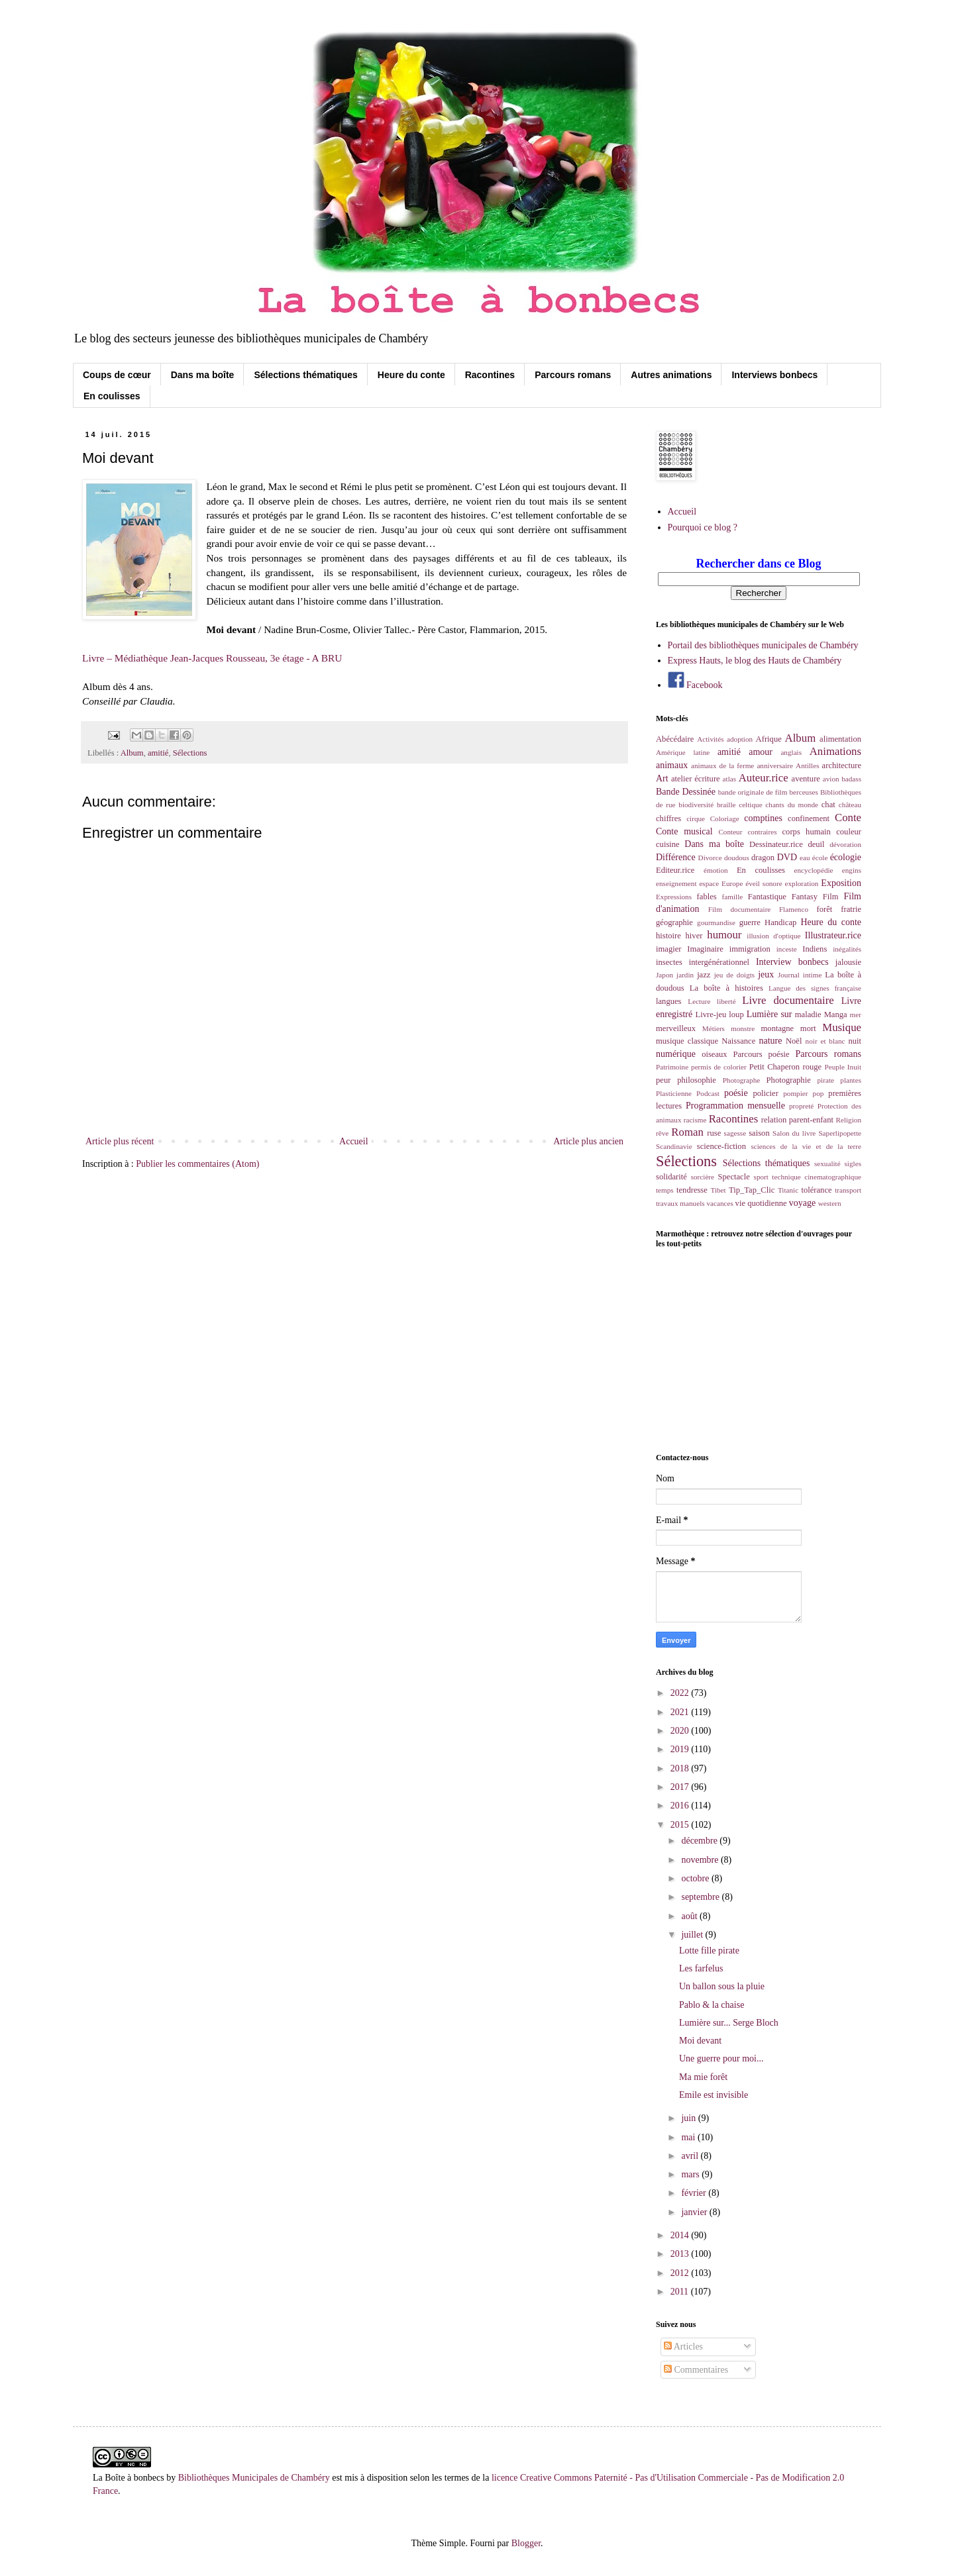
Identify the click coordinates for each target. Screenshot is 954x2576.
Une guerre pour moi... (721, 2058)
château (850, 805)
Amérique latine (683, 752)
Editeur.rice (675, 870)
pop (818, 1093)
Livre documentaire (788, 1000)
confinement (808, 818)
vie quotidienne (761, 1203)
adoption (740, 739)
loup (736, 1014)
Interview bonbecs (792, 962)
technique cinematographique (816, 1177)
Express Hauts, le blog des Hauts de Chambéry (755, 661)
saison (759, 1133)
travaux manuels (680, 1203)
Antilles (807, 765)
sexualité (827, 1163)
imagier (668, 949)
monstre (743, 1028)
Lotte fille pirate (709, 1951)
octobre (696, 1878)
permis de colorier (719, 1067)
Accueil (353, 1141)
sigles (853, 1163)
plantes (850, 1080)
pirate (825, 1080)
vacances (719, 1203)
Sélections (190, 753)
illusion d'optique (773, 936)
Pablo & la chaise (711, 2005)
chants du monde (791, 805)
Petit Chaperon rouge (785, 1066)
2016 (681, 1805)
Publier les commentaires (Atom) (197, 1164)
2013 (681, 2254)
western (829, 1203)
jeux (766, 974)
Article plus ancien (588, 1141)
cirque (695, 818)
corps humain (806, 831)
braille (726, 805)
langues (668, 1001)
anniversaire (775, 765)
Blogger (526, 2543)
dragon (762, 857)
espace (709, 883)
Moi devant (700, 2041)
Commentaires (696, 2370)
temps (665, 1190)
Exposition (841, 883)
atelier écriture (695, 778)
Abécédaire (675, 739)
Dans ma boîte (203, 375)
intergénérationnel (719, 962)
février (694, 2193)
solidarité (671, 1176)
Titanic (788, 1190)
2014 (681, 2235)
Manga (835, 1014)
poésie (736, 1093)
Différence (676, 857)
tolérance (816, 1190)
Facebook (695, 685)
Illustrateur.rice (833, 935)
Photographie (789, 1080)
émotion (716, 870)
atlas (730, 779)
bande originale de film (753, 792)
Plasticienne (674, 1093)
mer (855, 1014)
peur (663, 1080)
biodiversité (696, 805)
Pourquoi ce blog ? (702, 527)
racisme (695, 1120)
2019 (681, 1749)
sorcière (702, 1177)
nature (770, 1041)
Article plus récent (119, 1141)
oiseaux (714, 1054)
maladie (808, 1014)
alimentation (840, 739)
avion (831, 779)
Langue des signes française (814, 988)
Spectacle (734, 1176)
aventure (806, 778)
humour (724, 934)
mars (691, 2174)
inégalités (847, 949)
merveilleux (676, 1028)
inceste (786, 949)
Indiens (814, 949)
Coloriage (724, 818)
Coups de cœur (117, 375)
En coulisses (111, 396)
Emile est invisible (713, 2095)
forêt (825, 909)
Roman (687, 1132)
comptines (763, 818)
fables (707, 896)
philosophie (696, 1080)
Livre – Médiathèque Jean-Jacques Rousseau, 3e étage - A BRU (212, 658)
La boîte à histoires (726, 988)
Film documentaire (739, 909)
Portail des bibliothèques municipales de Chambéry (763, 645)
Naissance (738, 1041)
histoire (668, 935)
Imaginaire (705, 949)
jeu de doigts (734, 975)
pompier (795, 1093)
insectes (669, 962)
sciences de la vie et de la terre (806, 1146)
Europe (732, 883)
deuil (816, 844)
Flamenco (793, 909)
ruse (714, 1133)
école (820, 858)
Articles (683, 2347)
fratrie (851, 909)
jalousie (848, 962)
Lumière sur (769, 1014)
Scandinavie (674, 1146)
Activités (710, 739)
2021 (681, 1712)
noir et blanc (825, 1041)
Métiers (713, 1028)
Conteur (730, 832)
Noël (794, 1041)
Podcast (707, 1093)
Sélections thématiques (305, 375)
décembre (700, 1841)
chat (828, 804)
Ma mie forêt (703, 2077)
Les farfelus (701, 1968)
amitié (158, 753)
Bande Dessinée (686, 792)
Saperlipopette (839, 1133)
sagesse (735, 1133)
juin (689, 2118)
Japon (664, 975)
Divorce (710, 858)
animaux (672, 765)
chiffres (668, 818)
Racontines (490, 375)
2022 (681, 1693)
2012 (681, 2273)
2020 (681, 1731)
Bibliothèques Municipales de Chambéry (254, 2478)
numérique (676, 1054)
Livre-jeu (711, 1014)
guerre (750, 922)
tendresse (692, 1190)
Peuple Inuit (842, 1067)
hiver (694, 935)
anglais (791, 752)
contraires (761, 832)
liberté (726, 1001)
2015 (681, 1825)
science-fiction (721, 1146)
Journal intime (800, 975)
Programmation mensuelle (735, 1106)
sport (761, 1177)
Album (132, 753)
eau (805, 858)
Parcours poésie (761, 1054)
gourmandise (716, 922)
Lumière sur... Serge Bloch (728, 2023)
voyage (802, 1203)
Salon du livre (794, 1133)
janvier (695, 2212)
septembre (701, 1897)
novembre (700, 1860)
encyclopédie (813, 870)
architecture (841, 765)
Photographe (742, 1080)
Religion (848, 1120)
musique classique (687, 1041)
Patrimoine (672, 1067)
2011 (680, 2292)
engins (851, 870)
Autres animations (671, 375)
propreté (801, 1106)
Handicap (780, 922)
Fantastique (767, 896)
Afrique (769, 739)
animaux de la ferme (722, 765)
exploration (802, 883)
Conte (848, 817)
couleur (848, 831)
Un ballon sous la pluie (722, 1986)
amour (760, 752)
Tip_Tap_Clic (751, 1190)
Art (662, 778)
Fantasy (805, 896)
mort (808, 1028)
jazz (703, 974)
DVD (787, 857)
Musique (841, 1027)
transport (848, 1190)
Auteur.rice (763, 777)
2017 (681, 1787)
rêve (662, 1133)
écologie (845, 857)
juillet (693, 1935)
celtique (750, 805)
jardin (685, 975)
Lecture (699, 1001)
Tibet (717, 1190)
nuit (854, 1041)
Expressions (674, 897)
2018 (681, 1768)
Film (831, 896)
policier (765, 1093)
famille (732, 897)
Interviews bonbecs (774, 375)
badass (851, 779)
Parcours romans (573, 375)
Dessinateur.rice (776, 844)
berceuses (803, 792)
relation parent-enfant (797, 1119)
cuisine (668, 844)
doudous (736, 858)
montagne (777, 1028)
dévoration (845, 844)
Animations (835, 751)
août (690, 1916)
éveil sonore (763, 883)
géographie (674, 922)
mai (689, 2137)
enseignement (676, 883)
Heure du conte (411, 375)
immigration (749, 949)
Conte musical (684, 831)
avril (690, 2156)
